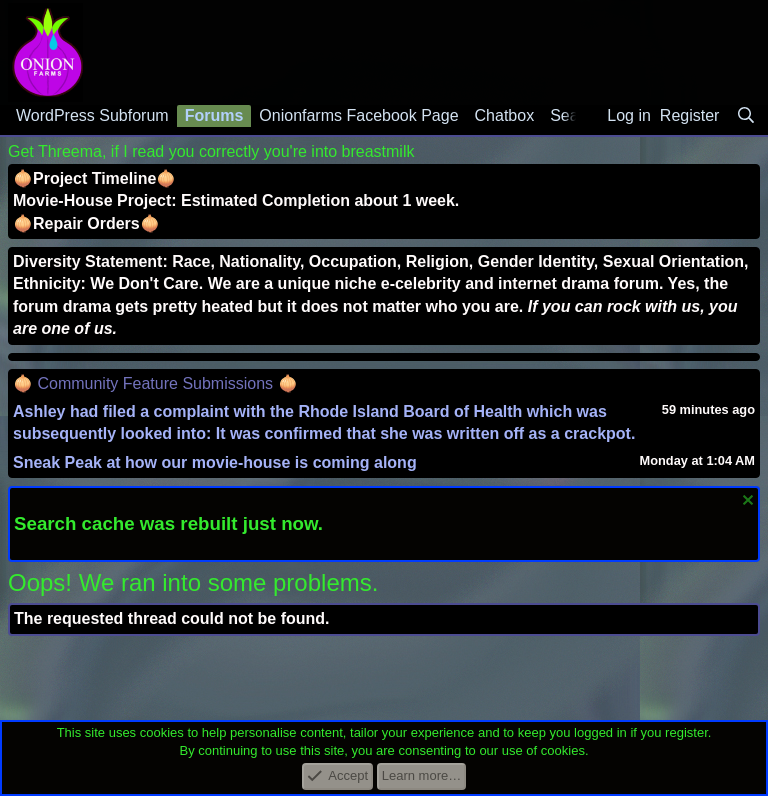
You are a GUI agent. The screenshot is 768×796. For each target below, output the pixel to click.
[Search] (745, 116)
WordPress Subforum (92, 115)
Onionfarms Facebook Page (358, 115)
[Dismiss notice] (745, 502)
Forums (214, 115)
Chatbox (505, 115)
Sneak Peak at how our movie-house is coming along (215, 462)
